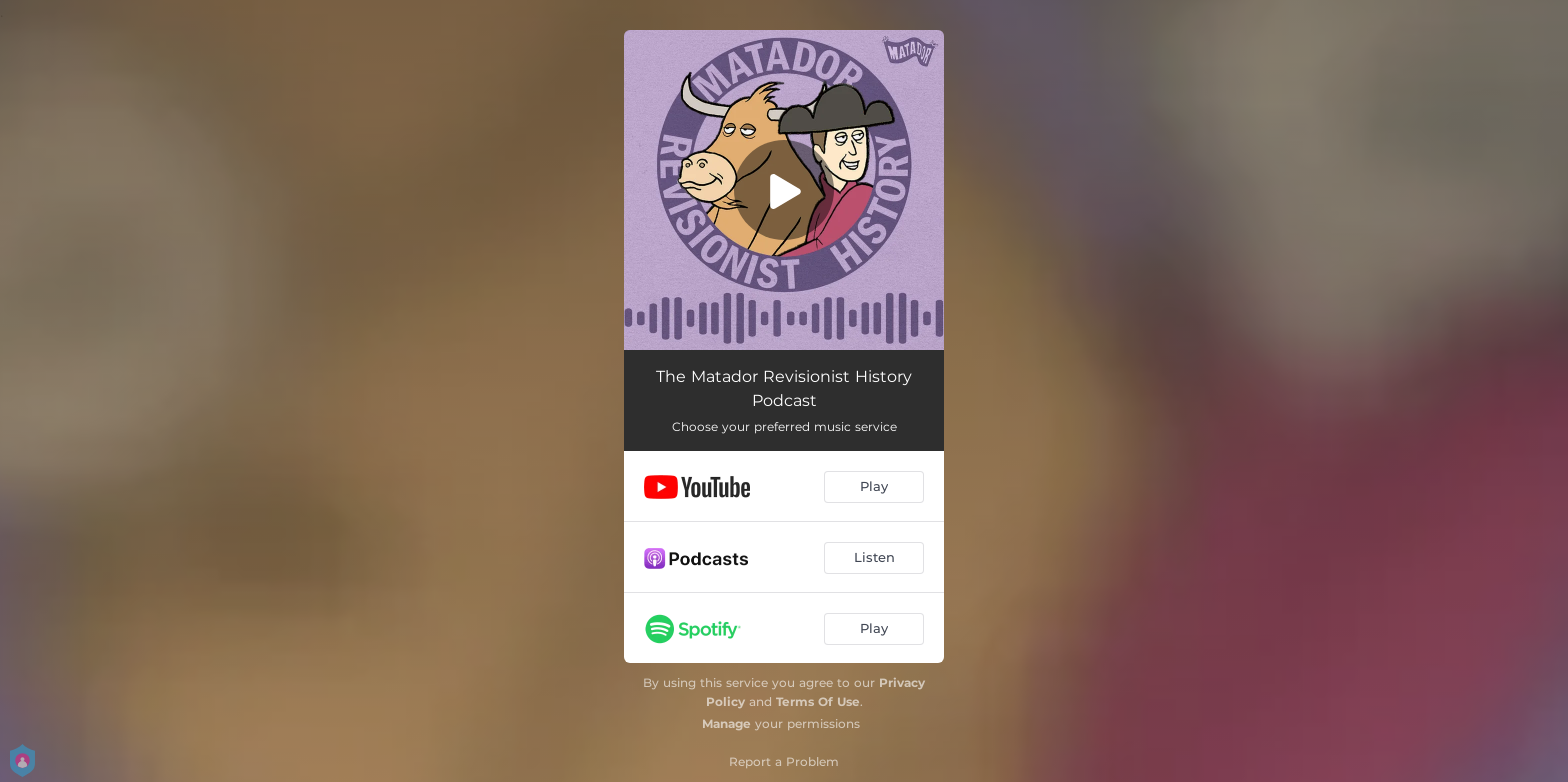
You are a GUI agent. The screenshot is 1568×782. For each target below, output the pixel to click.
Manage (726, 723)
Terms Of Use (818, 701)
